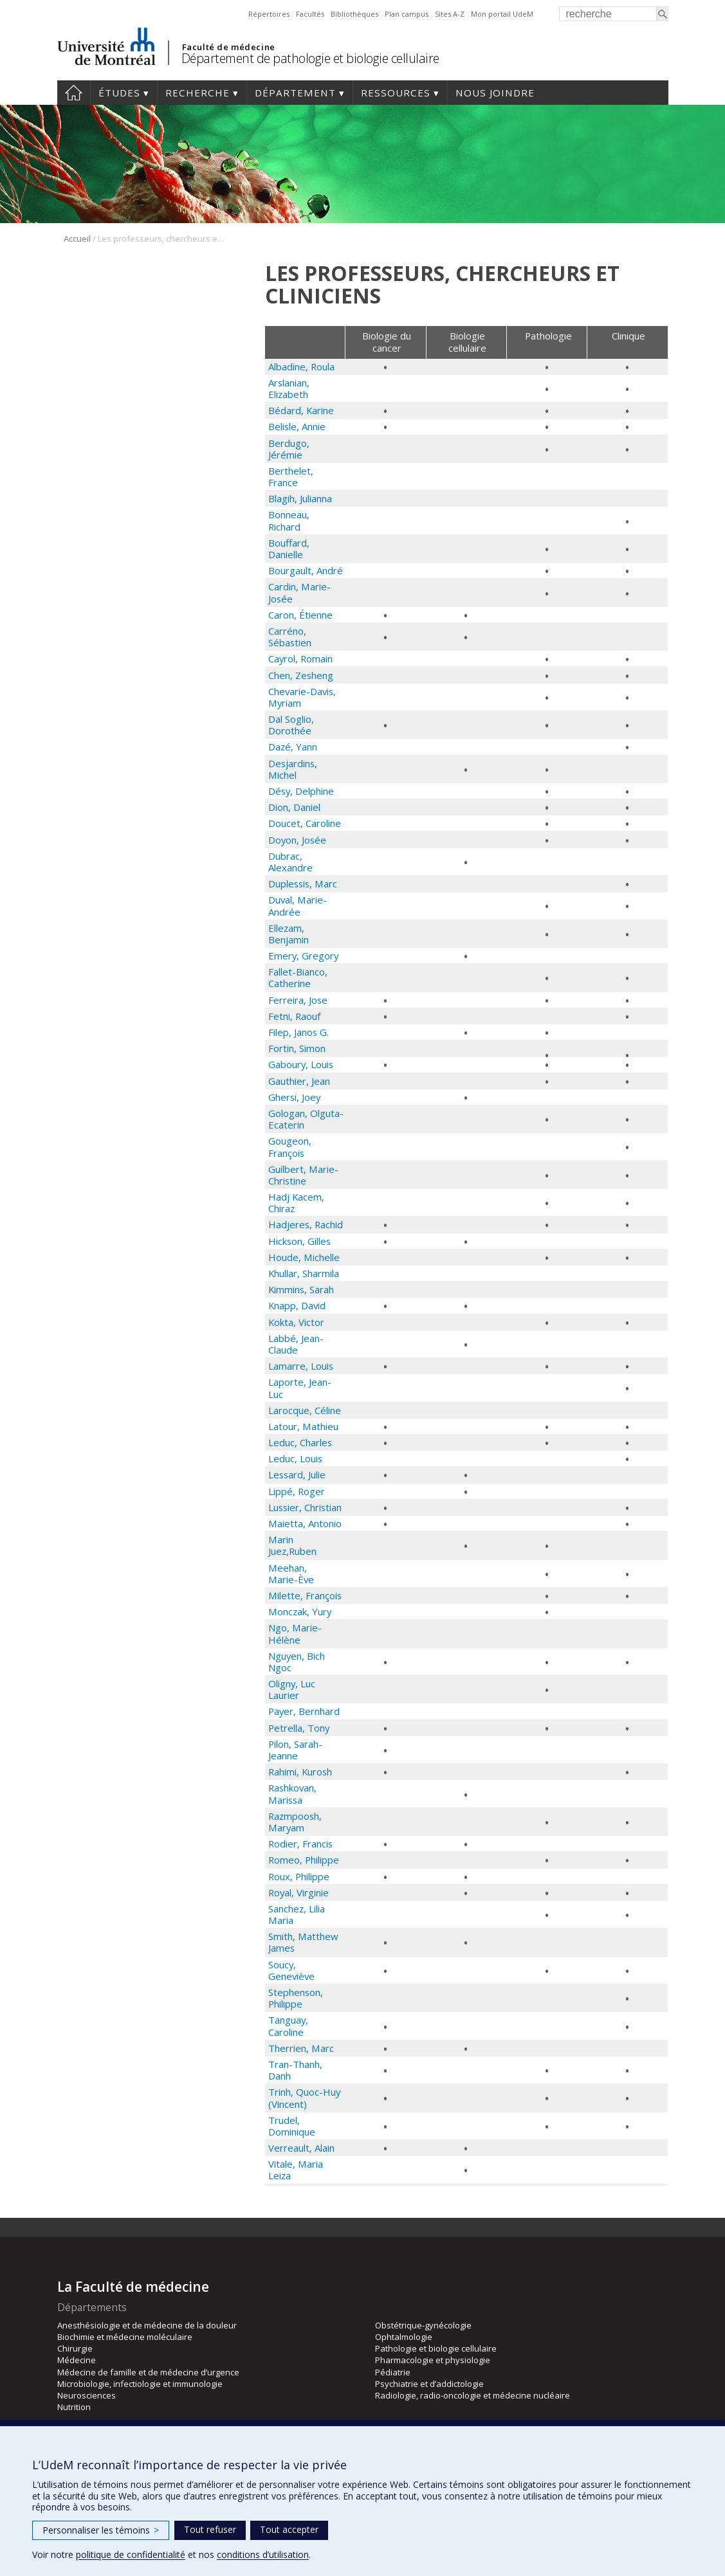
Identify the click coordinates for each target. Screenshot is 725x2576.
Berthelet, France (290, 476)
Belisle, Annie (297, 426)
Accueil (73, 92)
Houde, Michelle (304, 1257)
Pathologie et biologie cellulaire (436, 2348)
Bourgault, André (305, 570)
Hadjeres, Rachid (305, 1224)
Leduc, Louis (295, 1458)
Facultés (310, 14)
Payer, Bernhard (304, 1711)
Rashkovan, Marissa (292, 1793)
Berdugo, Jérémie (288, 449)
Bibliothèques (354, 14)
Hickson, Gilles (299, 1241)
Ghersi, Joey (294, 1097)
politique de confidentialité (130, 2554)
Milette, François (305, 1595)
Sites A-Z (449, 14)
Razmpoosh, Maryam (295, 1822)
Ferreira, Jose (297, 999)
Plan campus (406, 14)
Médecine (76, 2360)
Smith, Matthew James (303, 1942)
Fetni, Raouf (294, 1016)
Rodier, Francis (300, 1843)
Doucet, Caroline (304, 823)
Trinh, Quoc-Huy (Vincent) (304, 2097)
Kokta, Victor (296, 1322)
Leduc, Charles (300, 1442)
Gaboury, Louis (300, 1064)
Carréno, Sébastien (289, 636)
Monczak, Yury (299, 1611)
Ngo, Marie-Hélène (295, 1633)
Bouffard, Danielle (288, 548)
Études (119, 92)
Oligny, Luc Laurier (291, 1689)
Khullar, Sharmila (303, 1273)
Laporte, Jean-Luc (299, 1387)
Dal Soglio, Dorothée (291, 724)
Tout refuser (210, 2529)
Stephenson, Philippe (295, 1998)
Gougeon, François (289, 1146)
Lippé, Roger (296, 1491)
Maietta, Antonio (305, 1523)
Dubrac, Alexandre (290, 861)
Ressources (395, 92)
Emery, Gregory (303, 955)
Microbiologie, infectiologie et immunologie (140, 2384)
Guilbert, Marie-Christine (303, 1175)
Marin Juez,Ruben (292, 1545)
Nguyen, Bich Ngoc (296, 1661)
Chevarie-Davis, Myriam (302, 697)
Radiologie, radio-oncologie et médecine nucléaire (472, 2395)
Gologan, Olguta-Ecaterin (306, 1119)
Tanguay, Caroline (288, 2025)
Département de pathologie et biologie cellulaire (310, 58)
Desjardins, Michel (292, 769)
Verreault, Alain (301, 2147)
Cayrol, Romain (300, 658)
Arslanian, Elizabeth (288, 388)
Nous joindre (495, 92)
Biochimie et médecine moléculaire (124, 2337)
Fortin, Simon (297, 1048)
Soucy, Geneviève (291, 1970)
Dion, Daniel (294, 807)
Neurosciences (86, 2395)
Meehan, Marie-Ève (291, 1573)
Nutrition (74, 2407)
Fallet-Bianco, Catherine (297, 977)
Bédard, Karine (301, 410)
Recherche (197, 92)
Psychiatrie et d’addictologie (429, 2384)
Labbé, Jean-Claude (296, 1344)
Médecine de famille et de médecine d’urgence (148, 2372)
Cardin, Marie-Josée (299, 592)
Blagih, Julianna (300, 498)
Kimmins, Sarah (301, 1289)
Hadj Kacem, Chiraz (296, 1202)
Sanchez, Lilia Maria (296, 1914)
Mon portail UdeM (502, 14)
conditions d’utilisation (263, 2554)
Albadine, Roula (301, 366)
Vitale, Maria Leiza (295, 2169)
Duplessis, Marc (302, 883)
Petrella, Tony (298, 1727)
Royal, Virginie (298, 1892)
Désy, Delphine (301, 791)
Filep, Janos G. (298, 1032)
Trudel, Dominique (291, 2126)
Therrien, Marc (301, 2048)
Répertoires (268, 14)
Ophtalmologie (403, 2337)
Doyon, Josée (297, 839)
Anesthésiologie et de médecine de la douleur (147, 2325)
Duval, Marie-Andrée (297, 905)
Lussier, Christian (305, 1507)
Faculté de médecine (228, 47)
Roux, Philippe (298, 1876)
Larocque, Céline (304, 1410)
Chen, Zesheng (300, 675)
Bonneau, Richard (288, 520)
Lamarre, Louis (300, 1365)
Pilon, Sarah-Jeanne (295, 1749)
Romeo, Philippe (303, 1859)
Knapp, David (297, 1305)
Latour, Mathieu (303, 1426)
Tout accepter (289, 2529)
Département (295, 92)
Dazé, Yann (292, 746)
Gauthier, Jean (299, 1081)
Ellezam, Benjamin (288, 933)
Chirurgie (75, 2348)
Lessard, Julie (297, 1474)
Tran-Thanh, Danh (295, 2070)
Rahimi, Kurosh (300, 1771)
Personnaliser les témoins (100, 2530)
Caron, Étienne (300, 614)
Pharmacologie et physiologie (432, 2360)
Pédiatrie (392, 2372)
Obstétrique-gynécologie (423, 2325)
